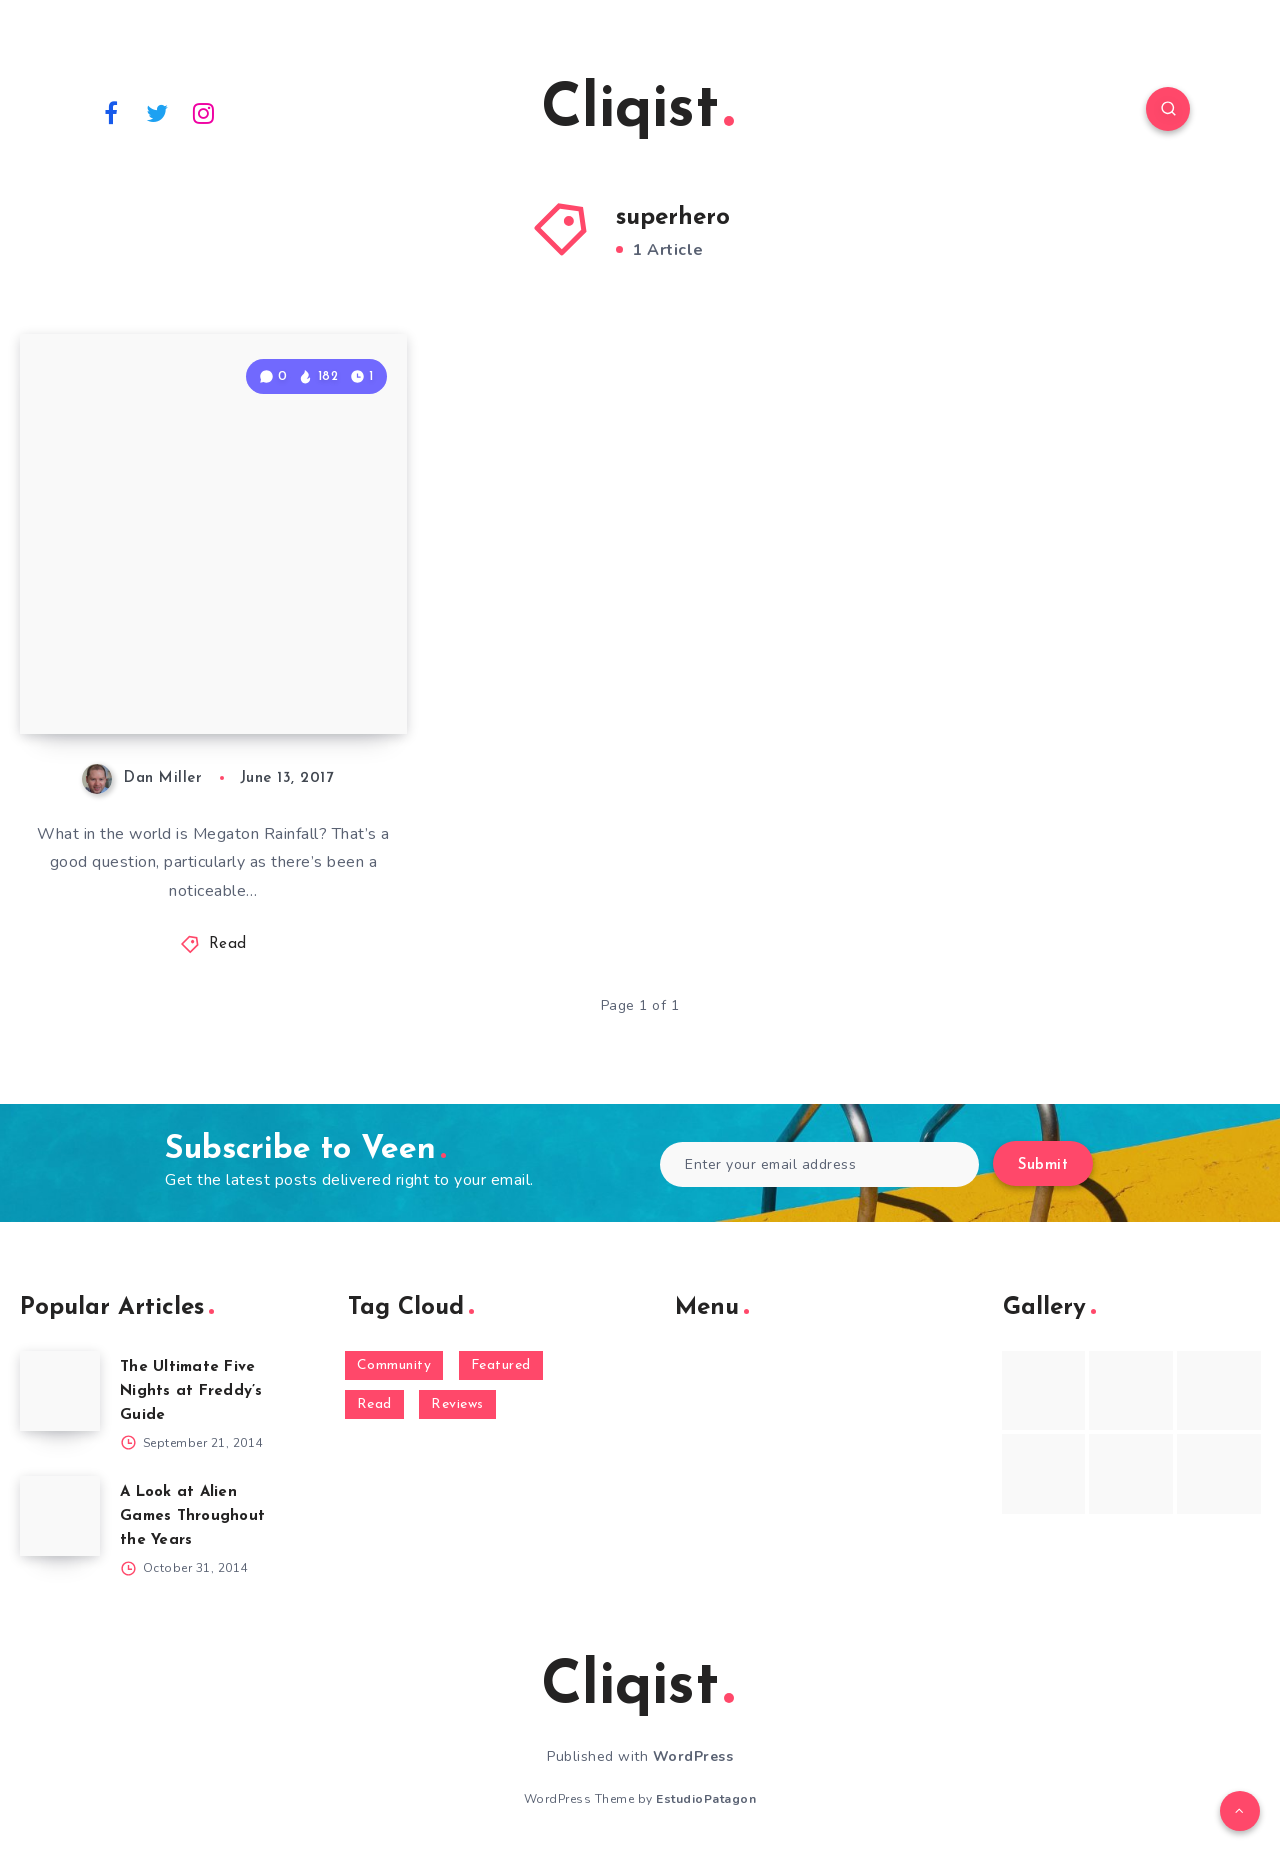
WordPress (693, 1756)
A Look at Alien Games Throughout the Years (192, 1516)
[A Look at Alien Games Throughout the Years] (60, 1516)
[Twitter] (158, 112)
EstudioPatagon (706, 1799)
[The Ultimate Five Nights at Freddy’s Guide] (60, 1391)
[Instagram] (204, 112)
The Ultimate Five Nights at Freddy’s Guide (191, 1391)
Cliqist (637, 111)
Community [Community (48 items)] (394, 1365)
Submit (1043, 1165)
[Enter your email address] (819, 1164)
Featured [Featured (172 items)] (501, 1365)
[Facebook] (111, 112)
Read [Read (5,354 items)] (374, 1404)
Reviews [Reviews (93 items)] (457, 1404)
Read (228, 944)
